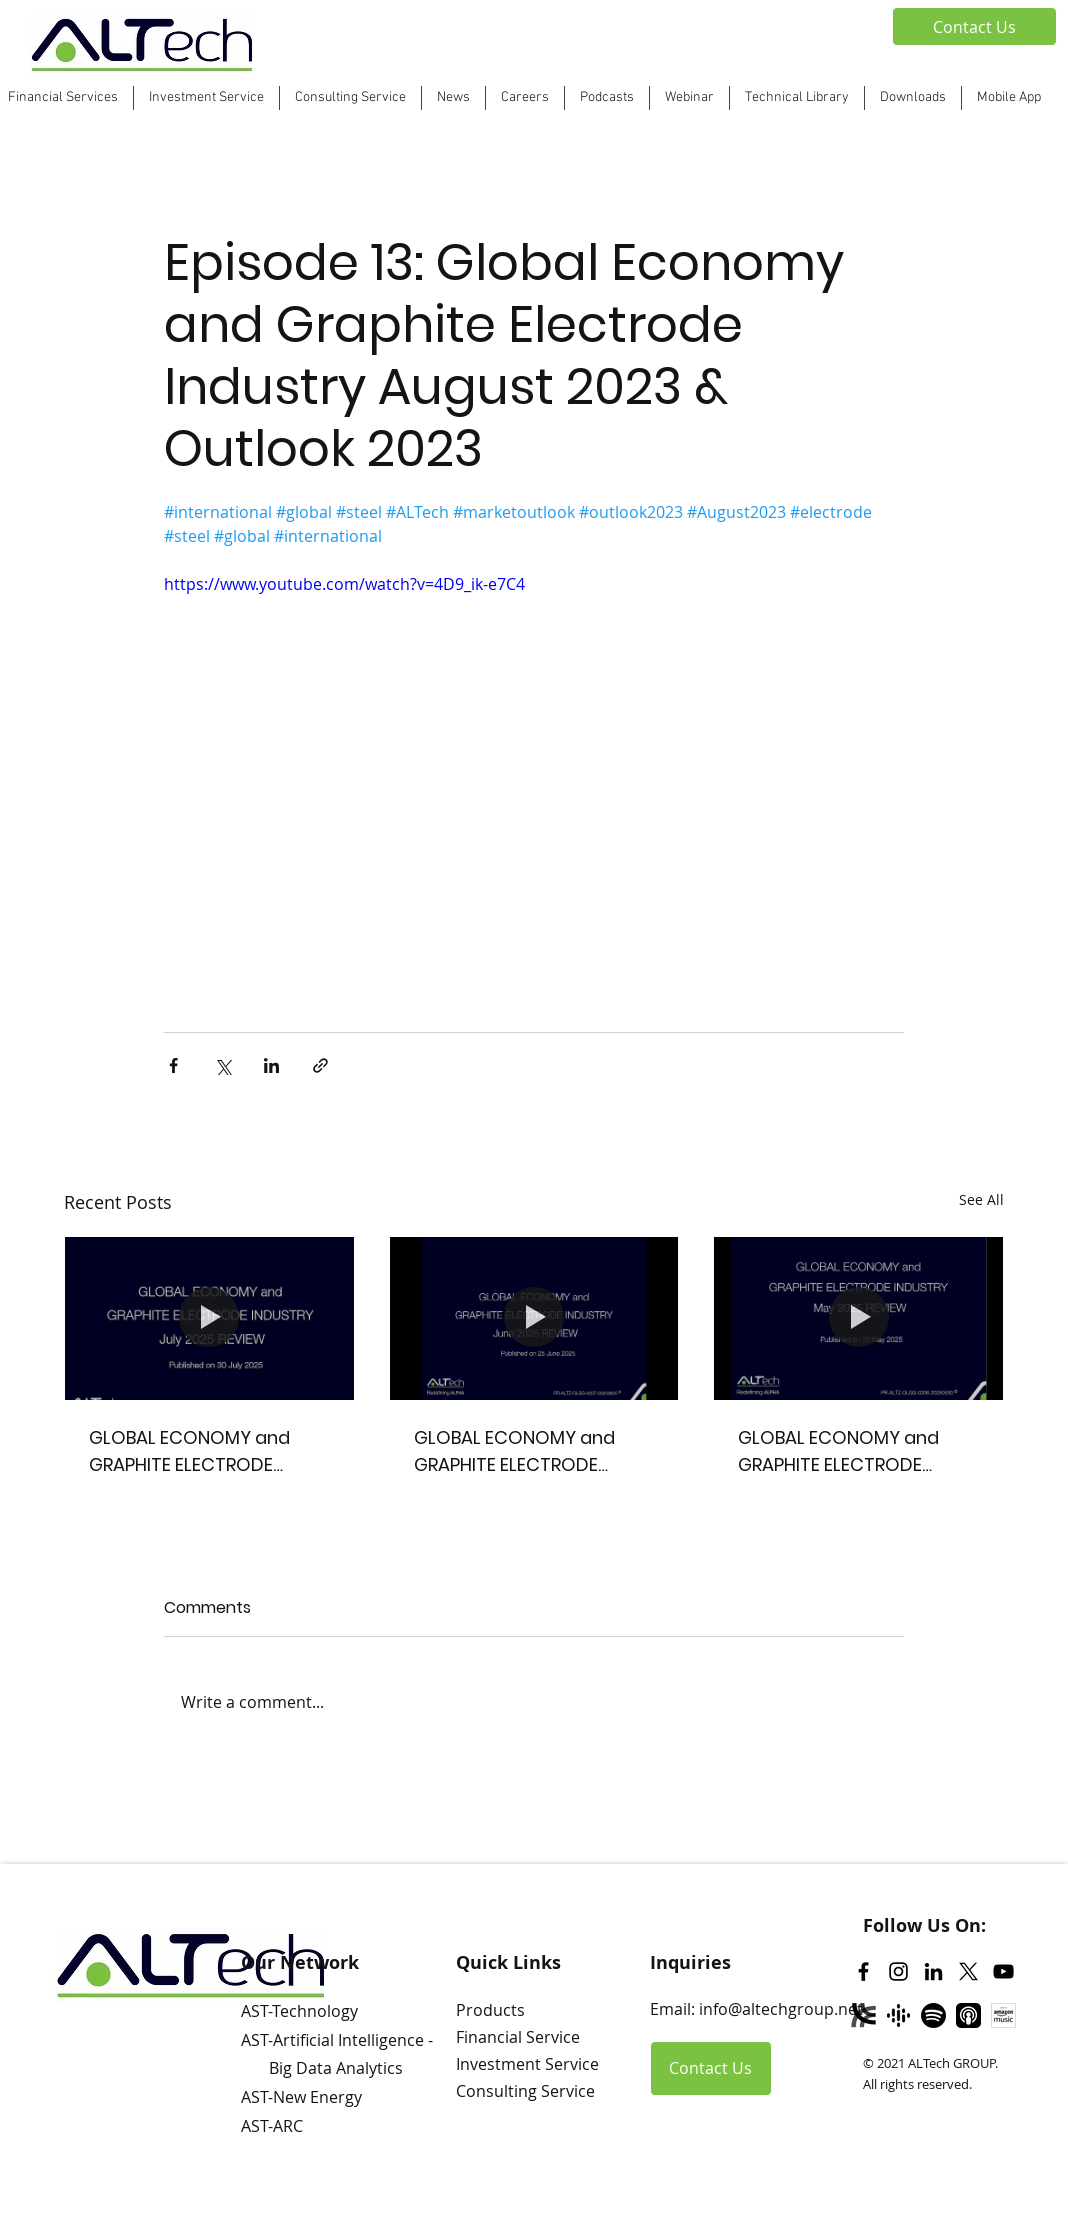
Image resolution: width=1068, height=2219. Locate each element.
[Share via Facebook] (173, 1065)
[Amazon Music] (1003, 2015)
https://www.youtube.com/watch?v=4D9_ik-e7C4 (344, 584)
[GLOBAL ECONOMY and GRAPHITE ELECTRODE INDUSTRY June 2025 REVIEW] (534, 1318)
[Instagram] (898, 1971)
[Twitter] (968, 1971)
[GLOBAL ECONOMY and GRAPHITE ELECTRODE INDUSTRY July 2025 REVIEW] (209, 1318)
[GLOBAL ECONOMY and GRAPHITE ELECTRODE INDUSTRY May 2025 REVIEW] (858, 1318)
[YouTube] (1003, 1971)
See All (981, 1199)
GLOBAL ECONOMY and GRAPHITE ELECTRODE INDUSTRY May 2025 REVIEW (858, 1451)
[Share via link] (320, 1065)
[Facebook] (863, 1971)
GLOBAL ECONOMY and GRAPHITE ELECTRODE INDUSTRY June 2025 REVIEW (514, 1451)
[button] (607, 98)
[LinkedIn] (933, 1971)
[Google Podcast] (898, 2015)
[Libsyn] (863, 2015)
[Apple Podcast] (968, 2015)
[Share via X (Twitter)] (222, 1065)
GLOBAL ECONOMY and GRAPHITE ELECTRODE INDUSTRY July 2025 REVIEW (207, 1451)
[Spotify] (933, 2015)
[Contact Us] (974, 26)
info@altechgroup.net (781, 2009)
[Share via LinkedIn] (271, 1065)
